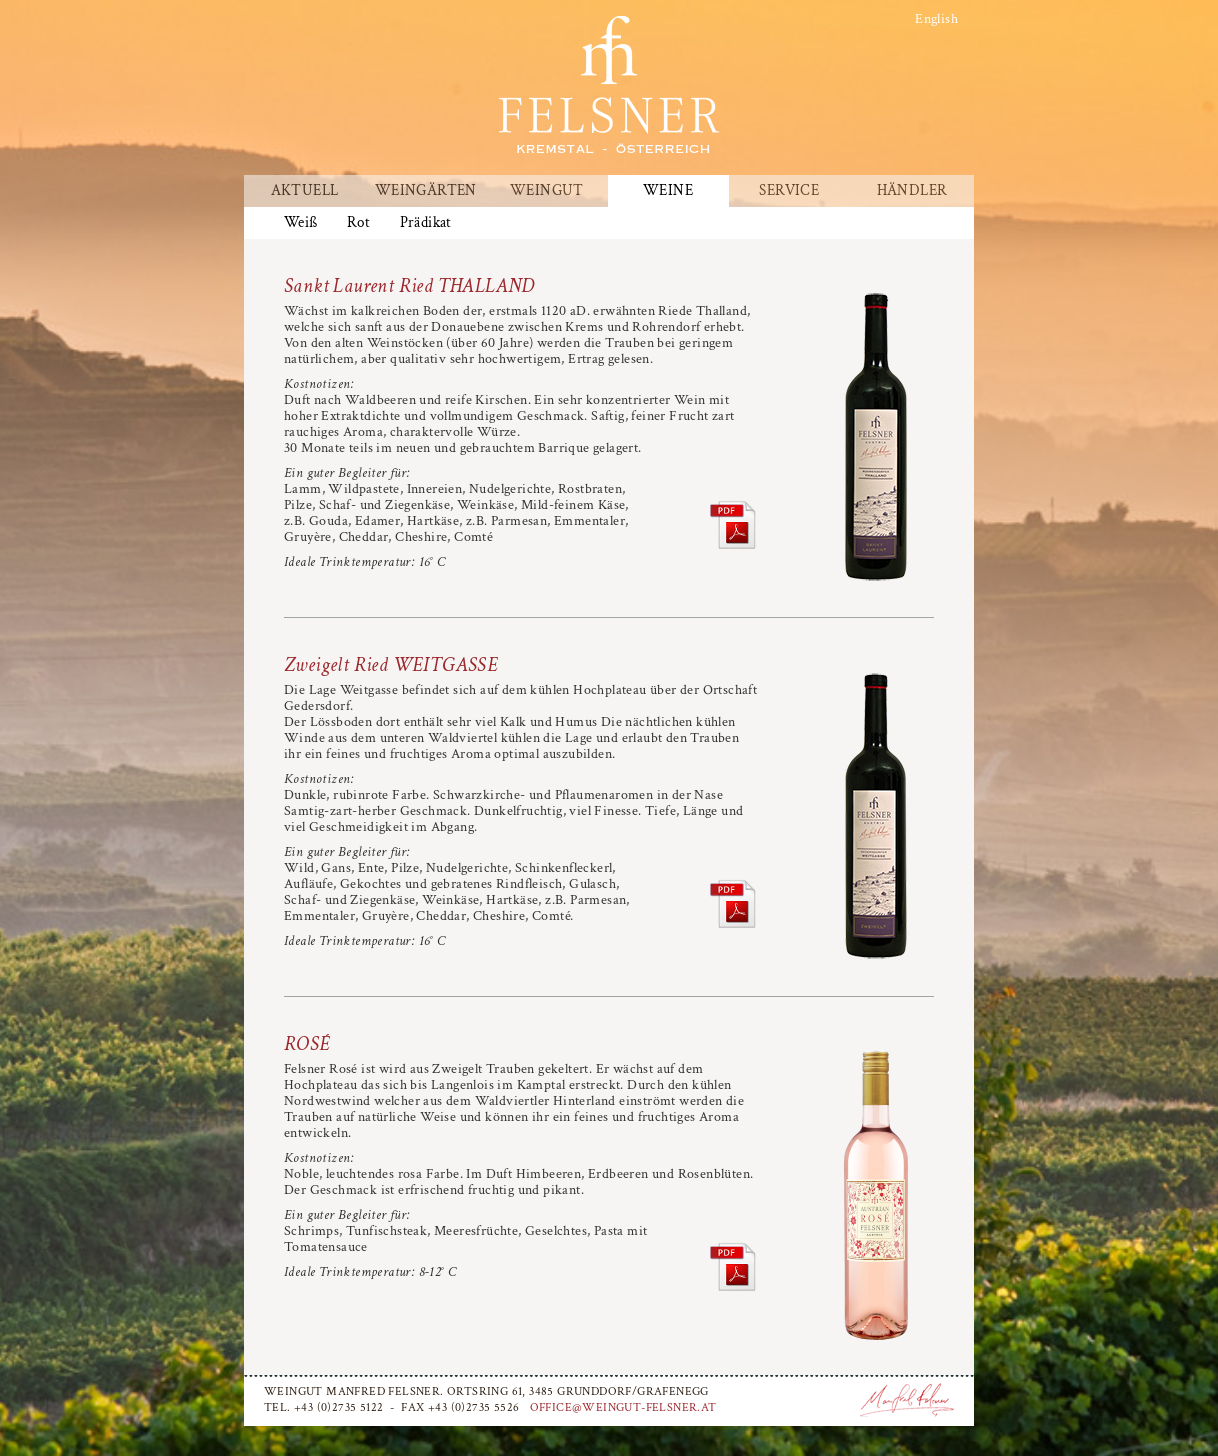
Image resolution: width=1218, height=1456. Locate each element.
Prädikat (426, 223)
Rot (358, 223)
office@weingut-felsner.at (623, 1407)
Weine (668, 191)
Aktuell (305, 191)
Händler (912, 191)
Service (789, 191)
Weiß (301, 223)
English (936, 19)
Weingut (547, 191)
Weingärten (426, 191)
